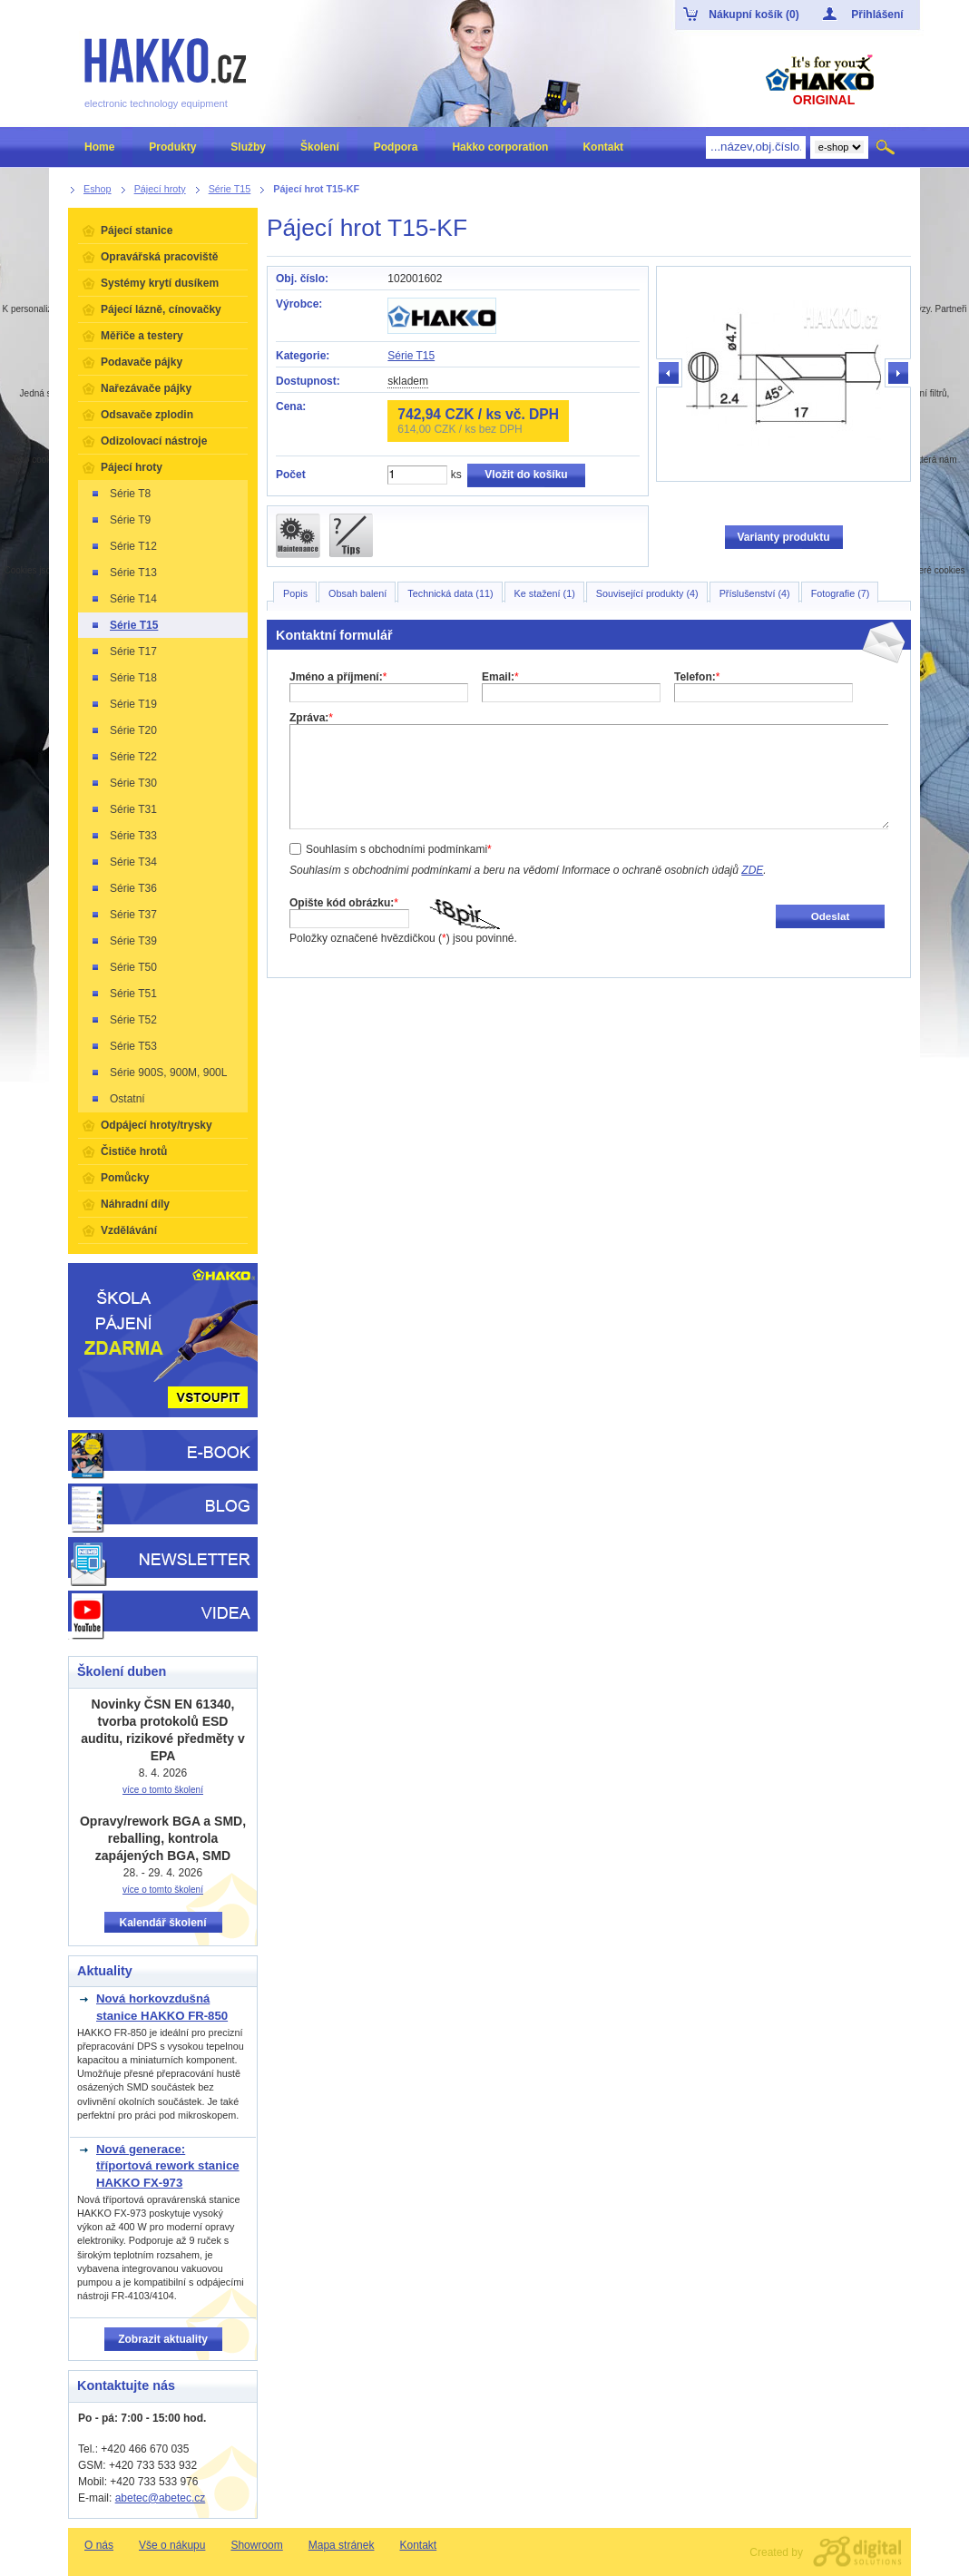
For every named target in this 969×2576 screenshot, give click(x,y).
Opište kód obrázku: (343, 902)
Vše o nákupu (172, 2545)
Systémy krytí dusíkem (160, 283)
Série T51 (123, 993)
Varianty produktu (783, 537)
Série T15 (411, 355)
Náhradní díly (135, 1204)
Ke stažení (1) (544, 593)
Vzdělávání (129, 1230)
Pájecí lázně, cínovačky (161, 309)
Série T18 (123, 677)
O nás (98, 2545)
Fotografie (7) (840, 593)
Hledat (887, 147)
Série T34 (123, 862)
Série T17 (123, 651)
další (897, 374)
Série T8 (120, 493)
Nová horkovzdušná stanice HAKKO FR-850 (162, 2007)
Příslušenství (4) (754, 593)
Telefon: (696, 677)
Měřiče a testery (142, 335)
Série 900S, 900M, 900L (158, 1072)
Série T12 (123, 546)
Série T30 (123, 783)
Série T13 (123, 572)
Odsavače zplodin (147, 414)
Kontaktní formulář (334, 635)
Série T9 (120, 520)
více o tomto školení (162, 1790)
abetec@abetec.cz (160, 2498)
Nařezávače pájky (146, 388)
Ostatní (117, 1098)
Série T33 (123, 835)
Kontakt (417, 2545)
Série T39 (123, 941)
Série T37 (123, 914)
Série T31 (123, 809)
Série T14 (123, 599)
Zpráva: (311, 717)
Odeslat (830, 916)
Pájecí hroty (131, 467)
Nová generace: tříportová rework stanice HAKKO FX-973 (168, 2165)
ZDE (752, 870)
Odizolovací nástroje (154, 441)
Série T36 (123, 888)
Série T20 (123, 730)
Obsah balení (357, 593)
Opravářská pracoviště (159, 256)
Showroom (256, 2545)
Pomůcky (125, 1177)
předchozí (669, 374)
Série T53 (123, 1046)
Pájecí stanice (136, 230)
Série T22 (123, 756)
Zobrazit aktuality (163, 2339)
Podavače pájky (141, 362)
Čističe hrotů (134, 1151)
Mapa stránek (341, 2545)
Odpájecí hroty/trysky (156, 1125)
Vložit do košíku (525, 474)
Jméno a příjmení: (338, 677)
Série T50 (123, 967)
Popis (295, 593)
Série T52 (123, 1020)
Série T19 (123, 704)
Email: (500, 677)
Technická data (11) (450, 593)
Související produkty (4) (647, 593)
